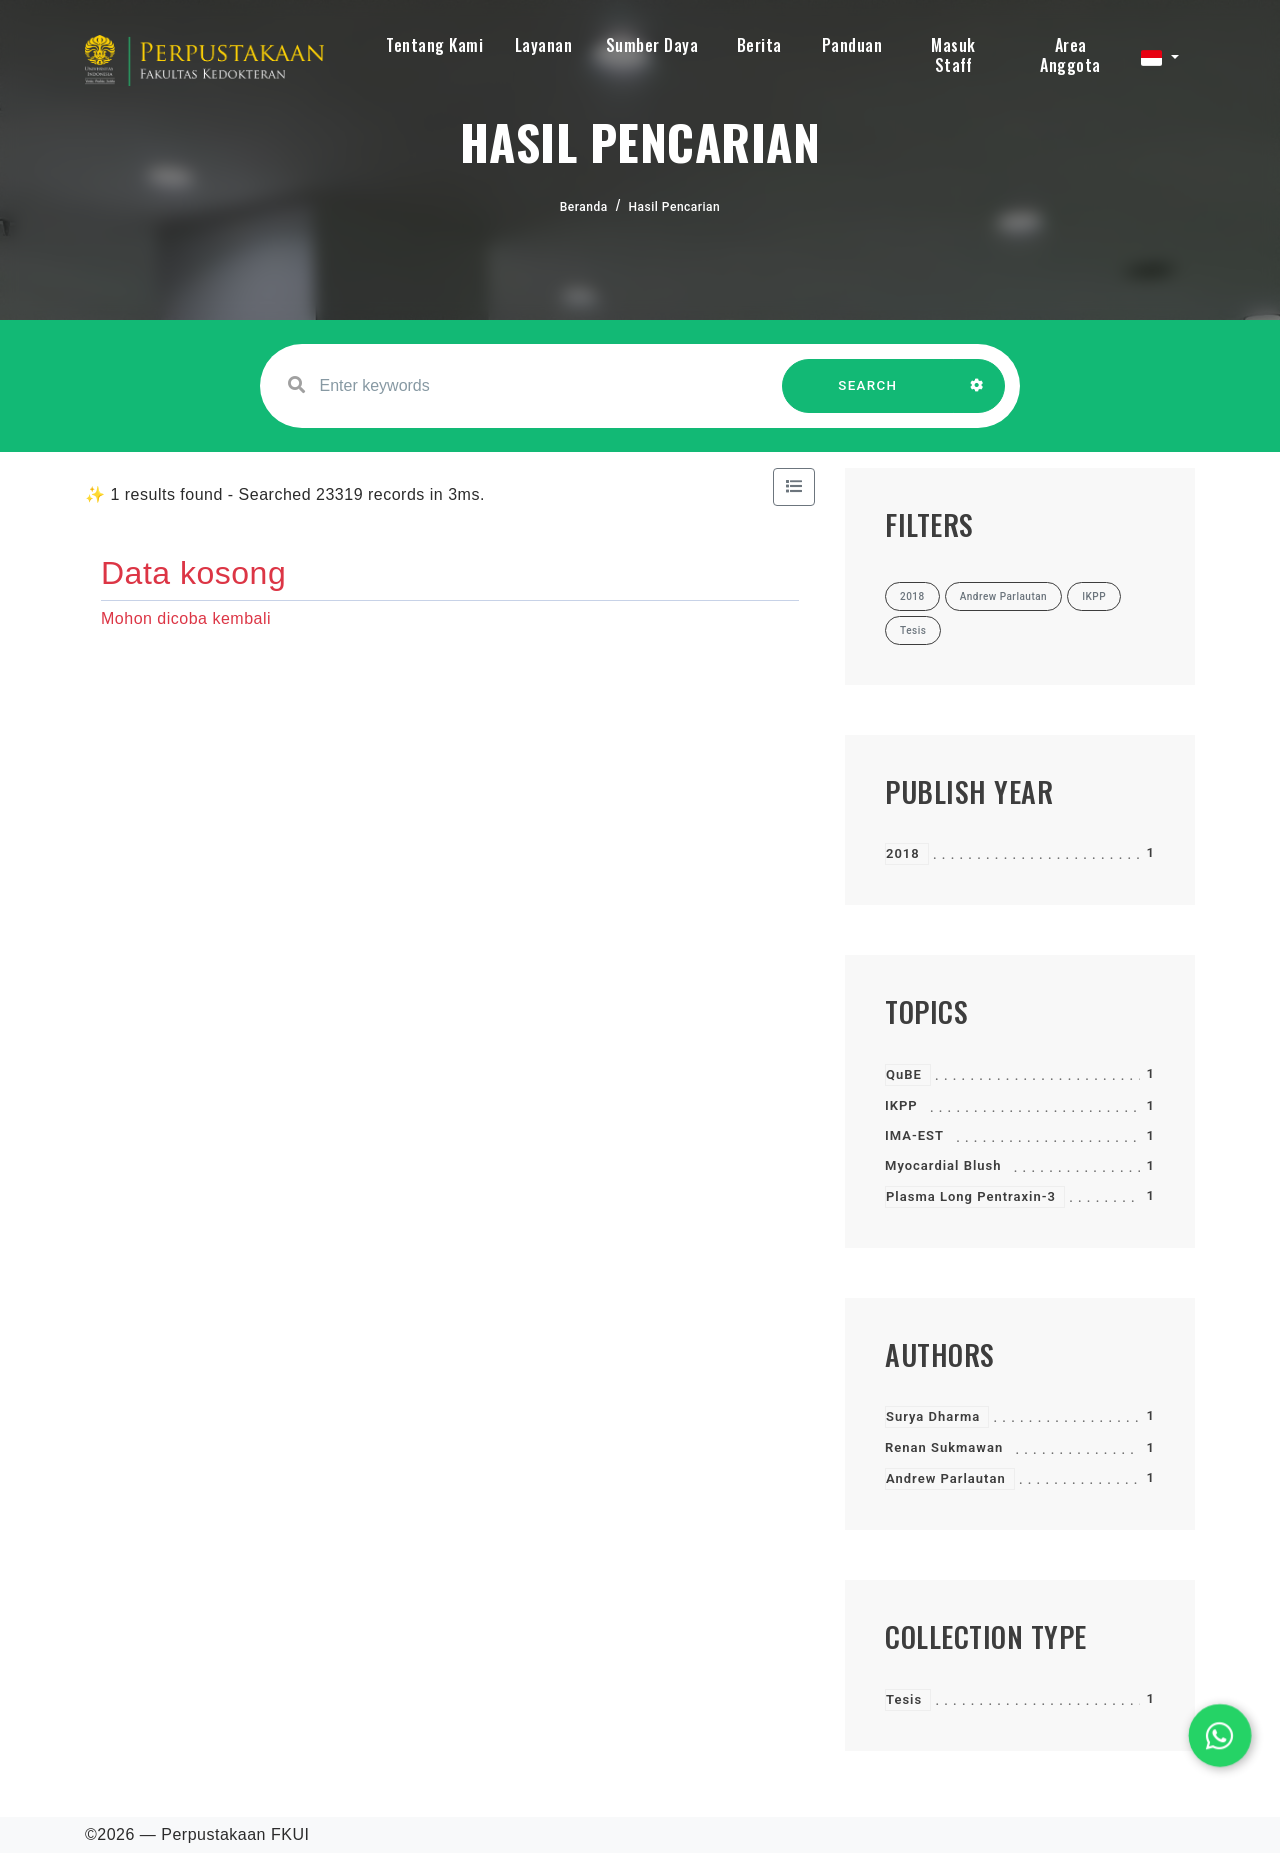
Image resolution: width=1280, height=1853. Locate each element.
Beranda (584, 207)
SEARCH (868, 395)
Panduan (852, 45)
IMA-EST (914, 1135)
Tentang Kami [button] (434, 45)
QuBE (904, 1074)
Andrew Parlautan (946, 1478)
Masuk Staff (953, 55)
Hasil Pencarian (675, 207)
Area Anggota (1070, 55)
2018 (903, 853)
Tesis (904, 1699)
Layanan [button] (544, 45)
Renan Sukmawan (944, 1447)
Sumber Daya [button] (652, 45)
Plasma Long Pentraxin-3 (971, 1196)
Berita (759, 45)
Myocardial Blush (943, 1165)
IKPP (901, 1105)
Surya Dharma (933, 1416)
